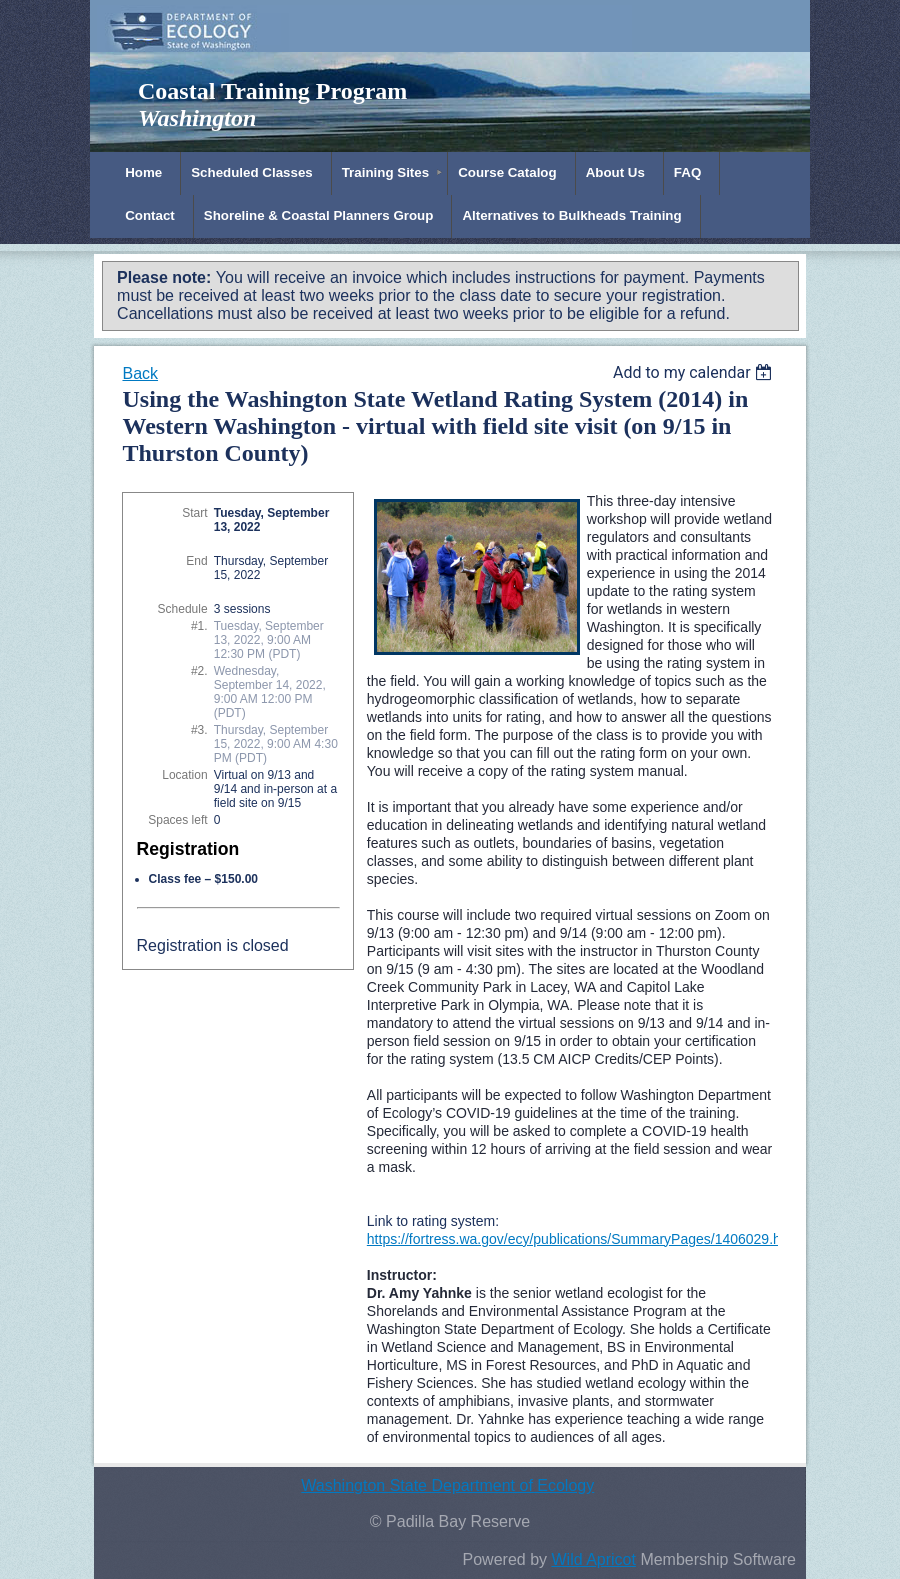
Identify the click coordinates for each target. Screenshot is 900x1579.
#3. (199, 730)
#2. (199, 671)
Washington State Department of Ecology (447, 1485)
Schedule (183, 609)
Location (184, 775)
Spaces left (177, 820)
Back (140, 373)
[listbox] (695, 372)
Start (194, 513)
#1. (199, 626)
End (196, 561)
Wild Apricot (593, 1559)
